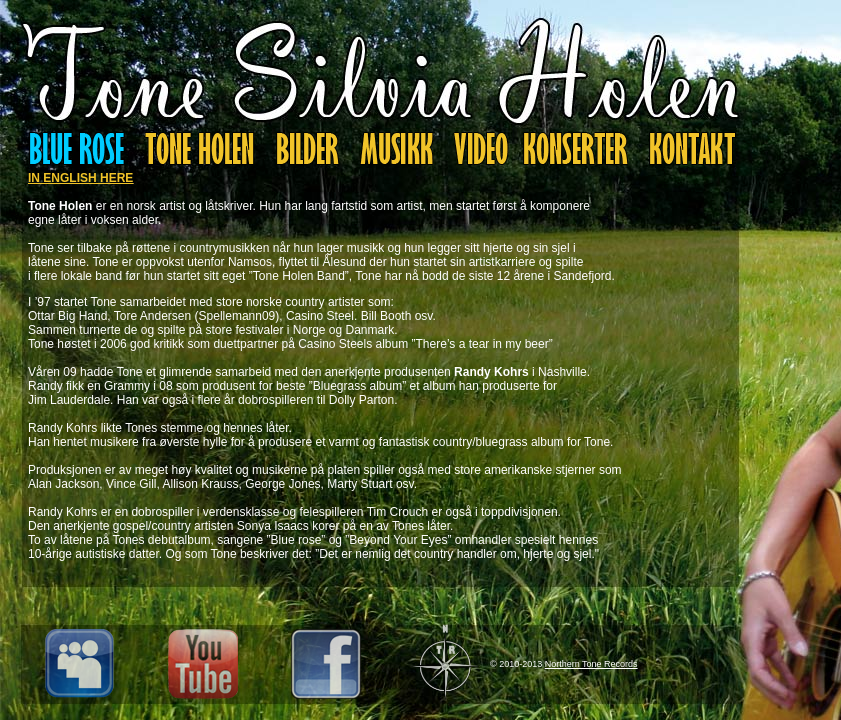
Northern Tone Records (591, 664)
